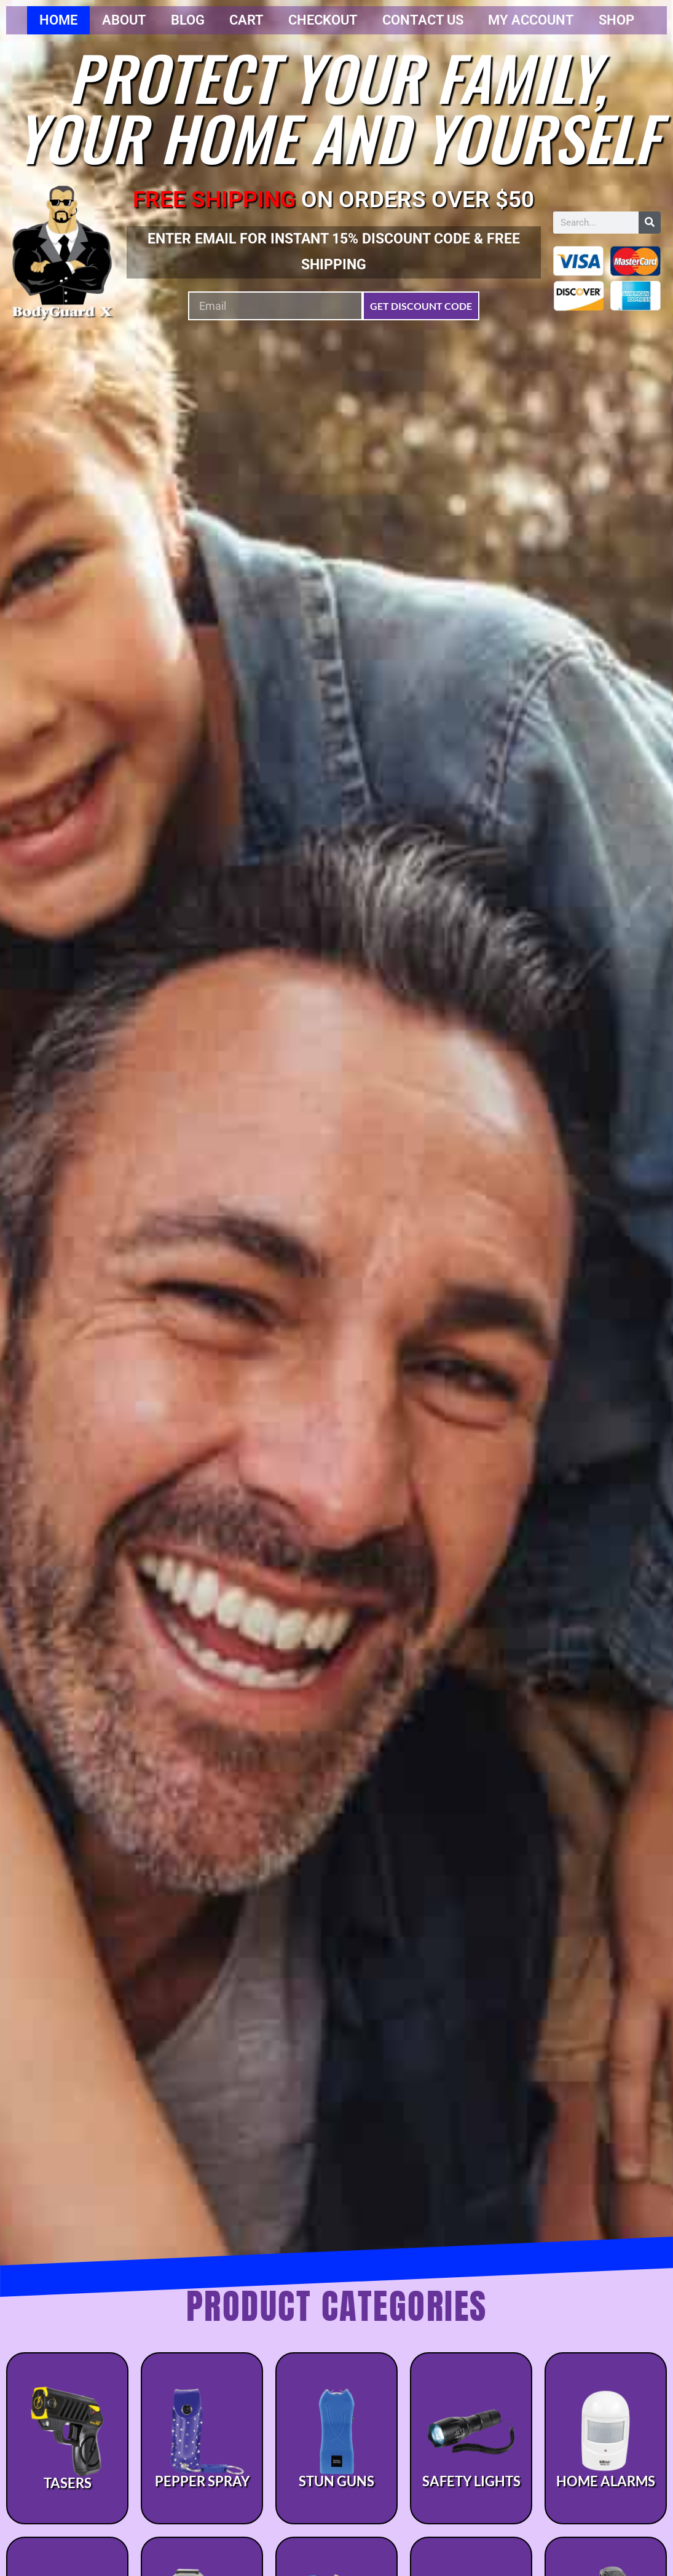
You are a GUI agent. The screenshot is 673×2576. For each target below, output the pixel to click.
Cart (246, 20)
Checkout (323, 20)
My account (531, 20)
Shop (616, 20)
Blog (188, 20)
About (124, 20)
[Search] (650, 222)
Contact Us (422, 20)
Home (58, 20)
